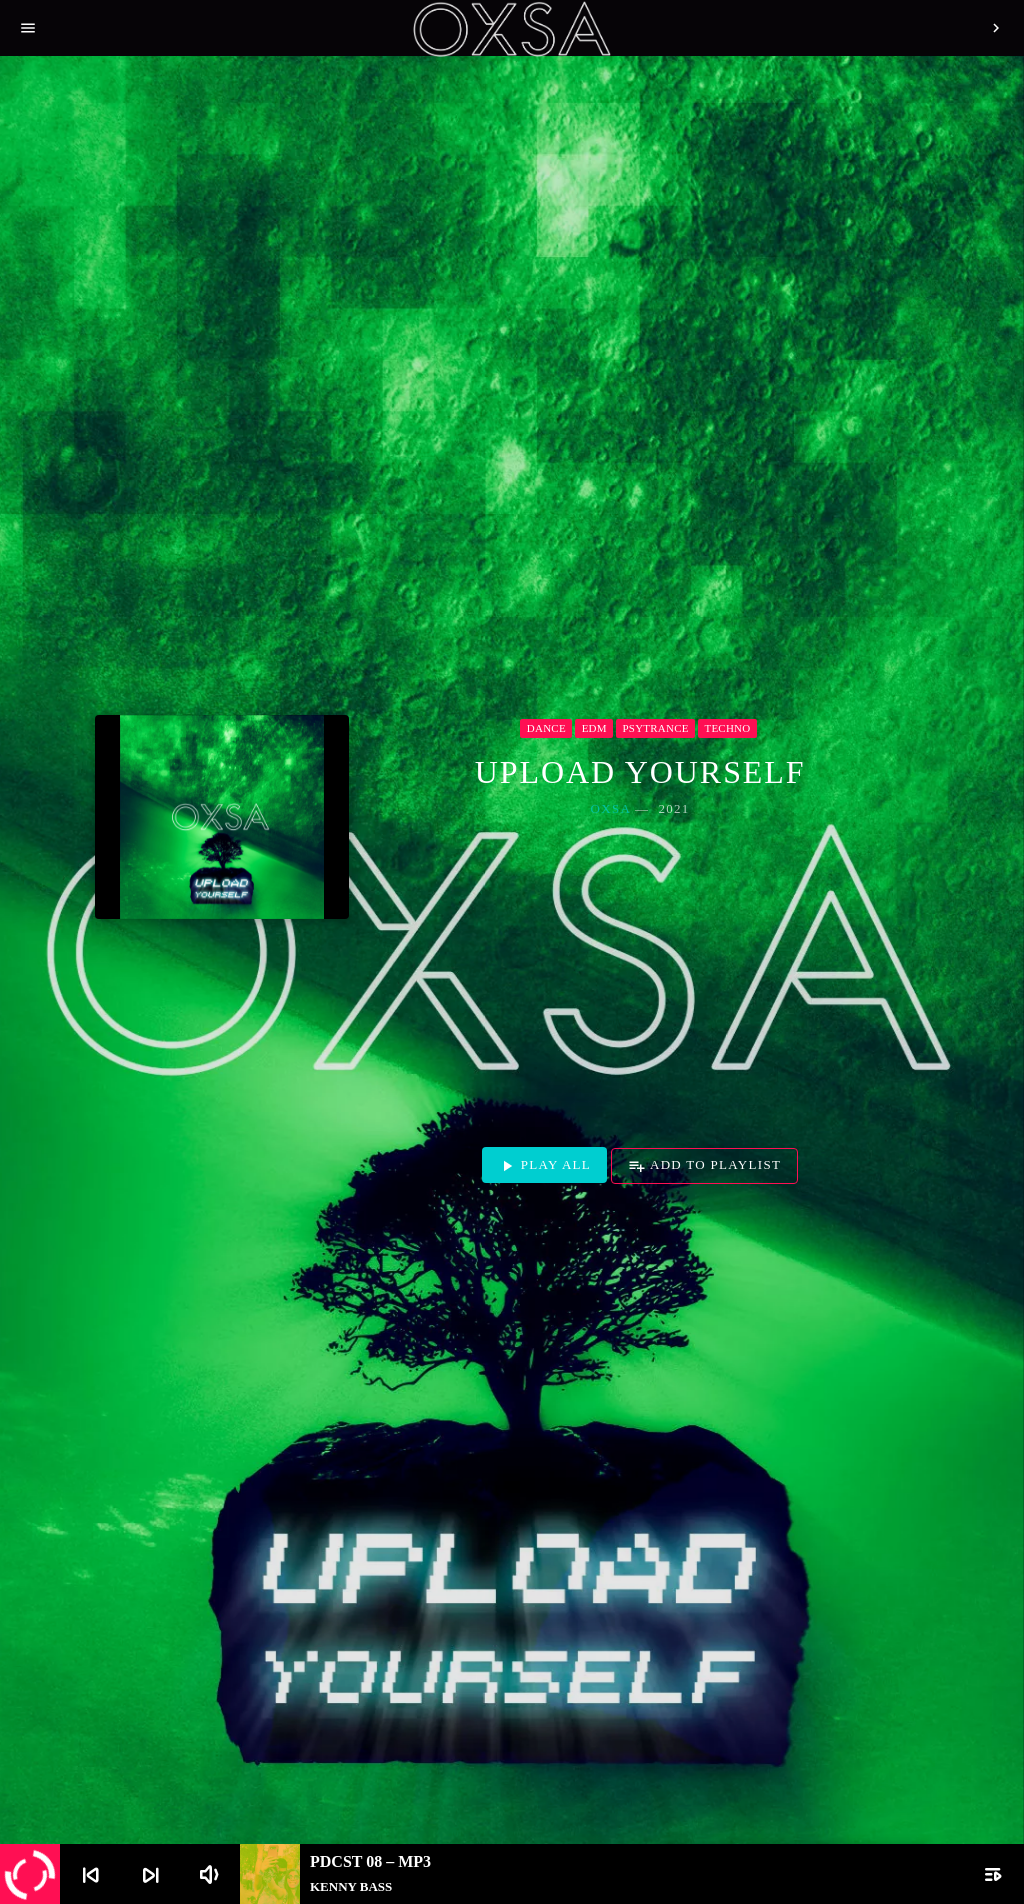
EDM (594, 728)
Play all (544, 1166)
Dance (546, 728)
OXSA (611, 808)
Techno (727, 728)
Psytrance (656, 728)
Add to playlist (704, 1166)
